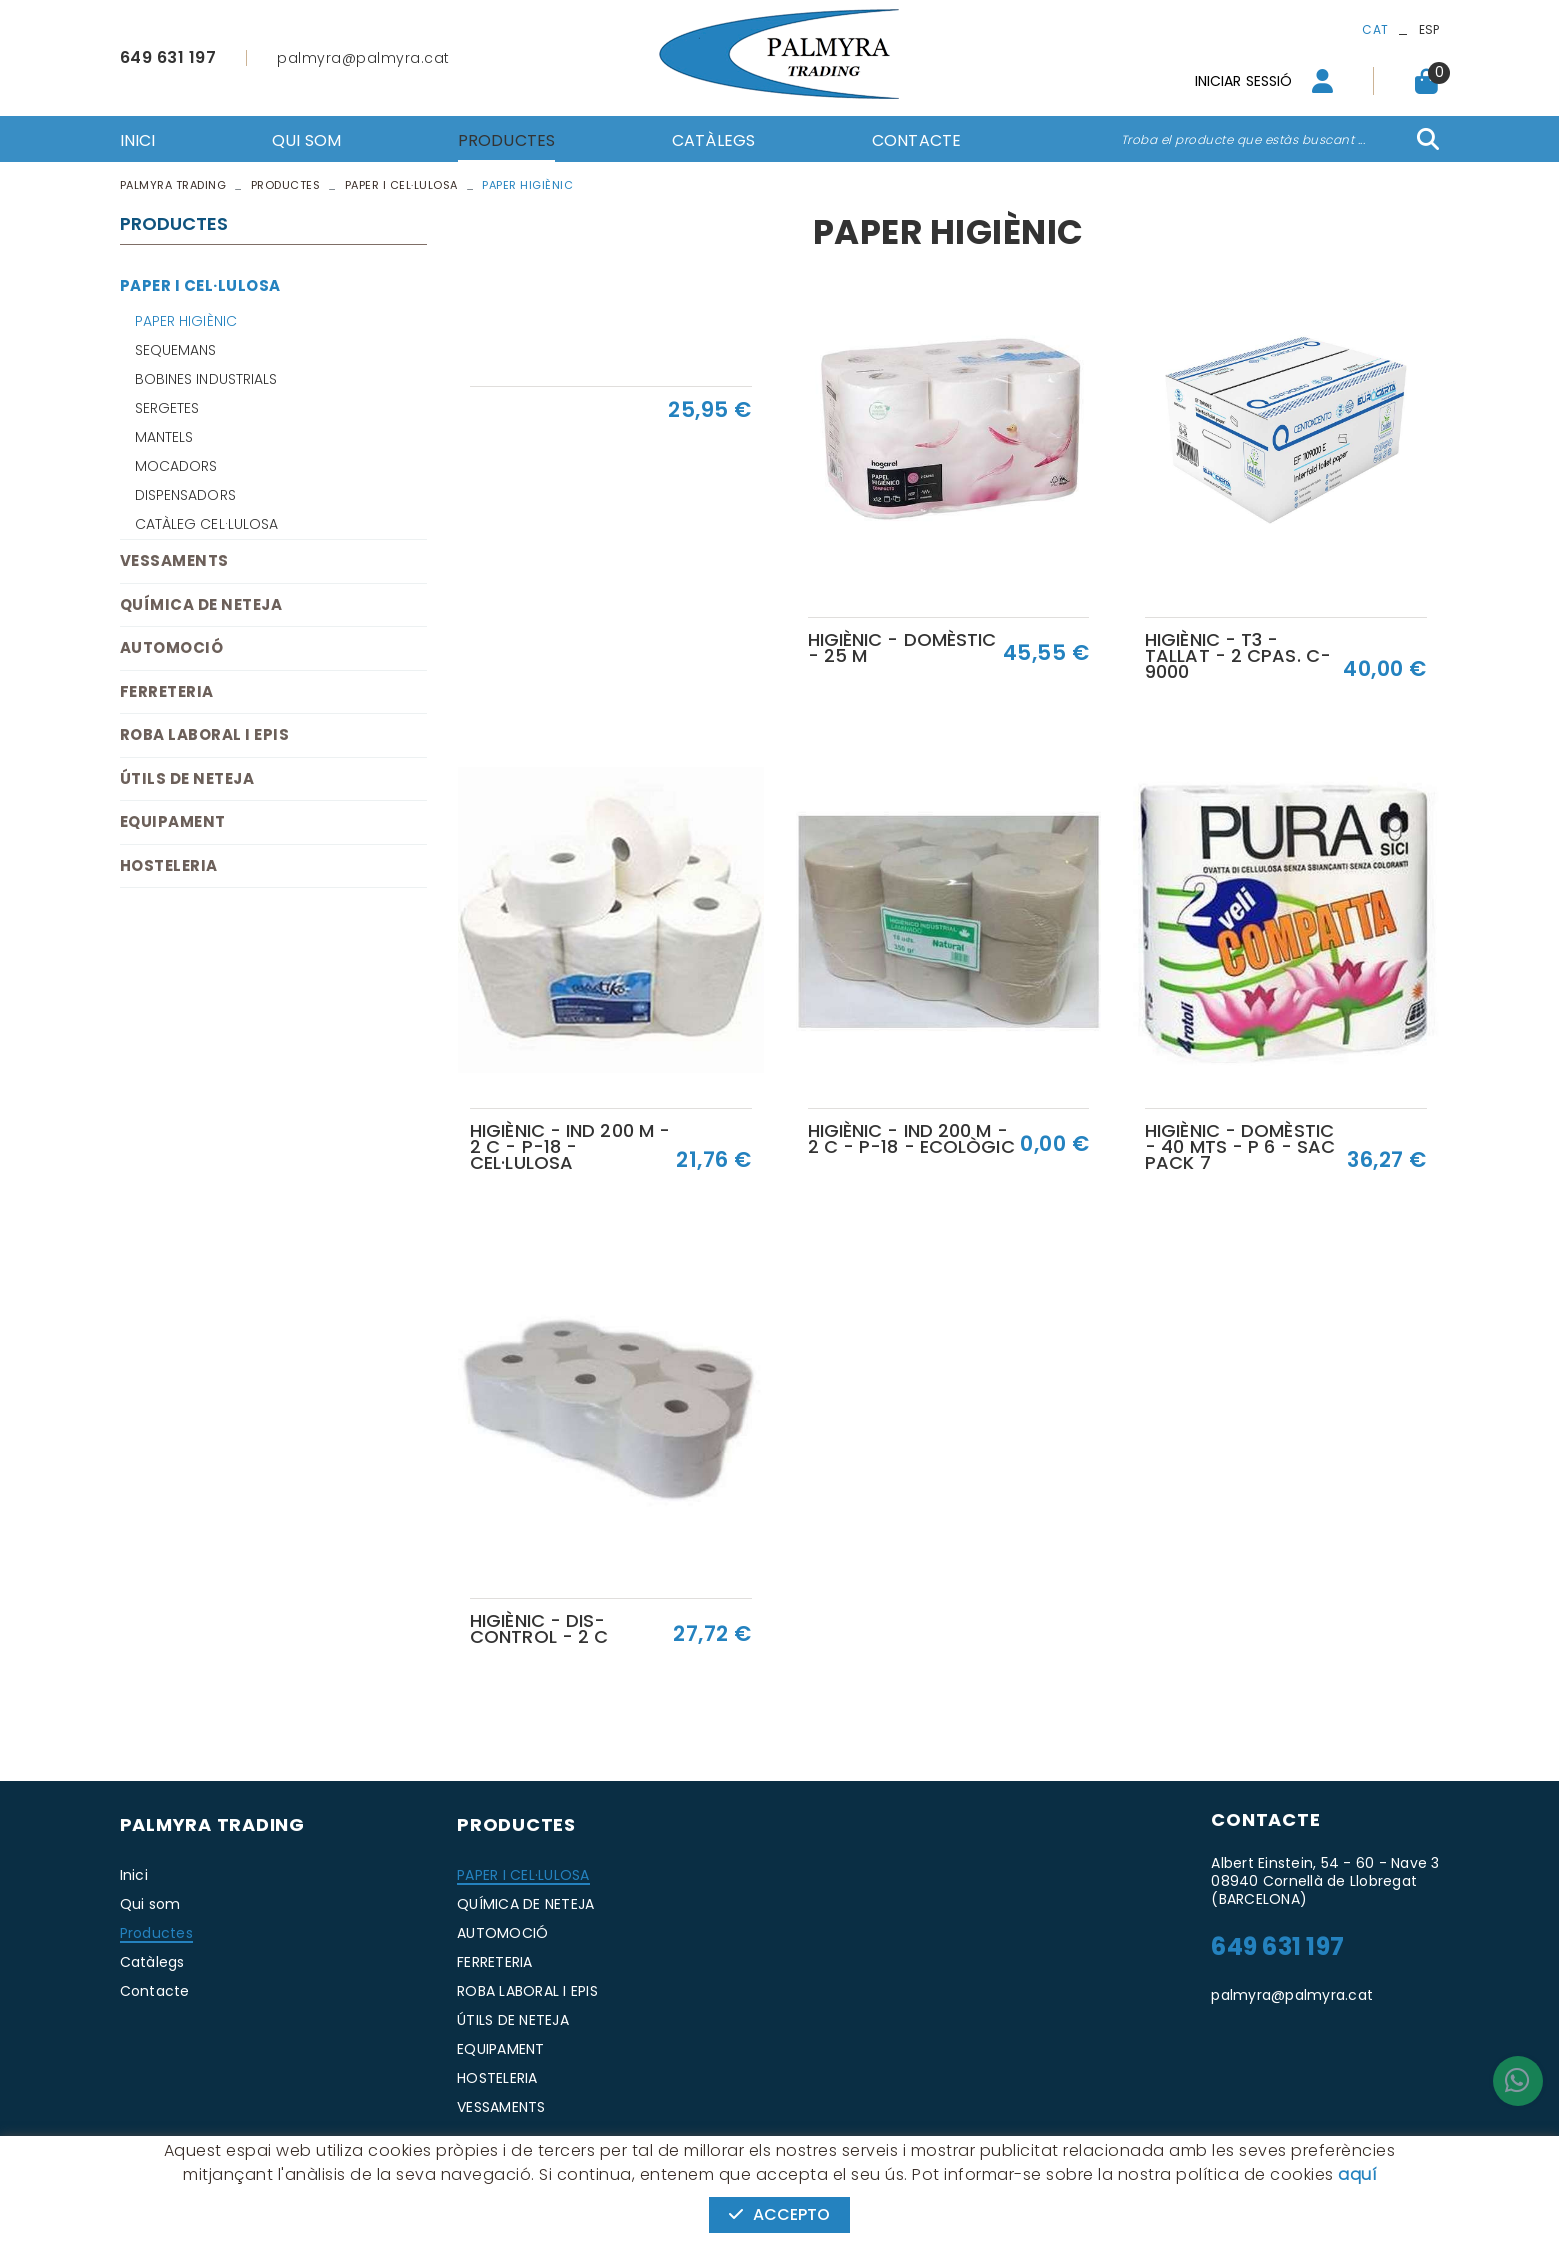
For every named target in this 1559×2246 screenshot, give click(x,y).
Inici (134, 1875)
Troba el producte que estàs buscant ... (1243, 139)
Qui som (150, 1904)
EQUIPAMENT (173, 821)
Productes (286, 185)
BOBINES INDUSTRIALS (206, 379)
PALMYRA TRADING (173, 185)
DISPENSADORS (185, 495)
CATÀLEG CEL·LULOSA (207, 524)
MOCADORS (176, 466)
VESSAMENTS (174, 560)
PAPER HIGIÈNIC (186, 321)
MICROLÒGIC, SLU (1306, 2165)
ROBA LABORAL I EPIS (205, 734)
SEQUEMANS (176, 350)
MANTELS (164, 437)
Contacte (155, 1991)
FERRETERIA (167, 691)
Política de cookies (180, 2164)
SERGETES (167, 408)
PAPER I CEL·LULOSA (401, 185)
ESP (1429, 29)
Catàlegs (152, 1962)
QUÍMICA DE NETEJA (201, 604)
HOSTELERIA (169, 865)
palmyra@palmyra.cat (363, 58)
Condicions (370, 2164)
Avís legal (287, 2164)
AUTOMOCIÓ (172, 647)
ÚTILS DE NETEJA (187, 778)
